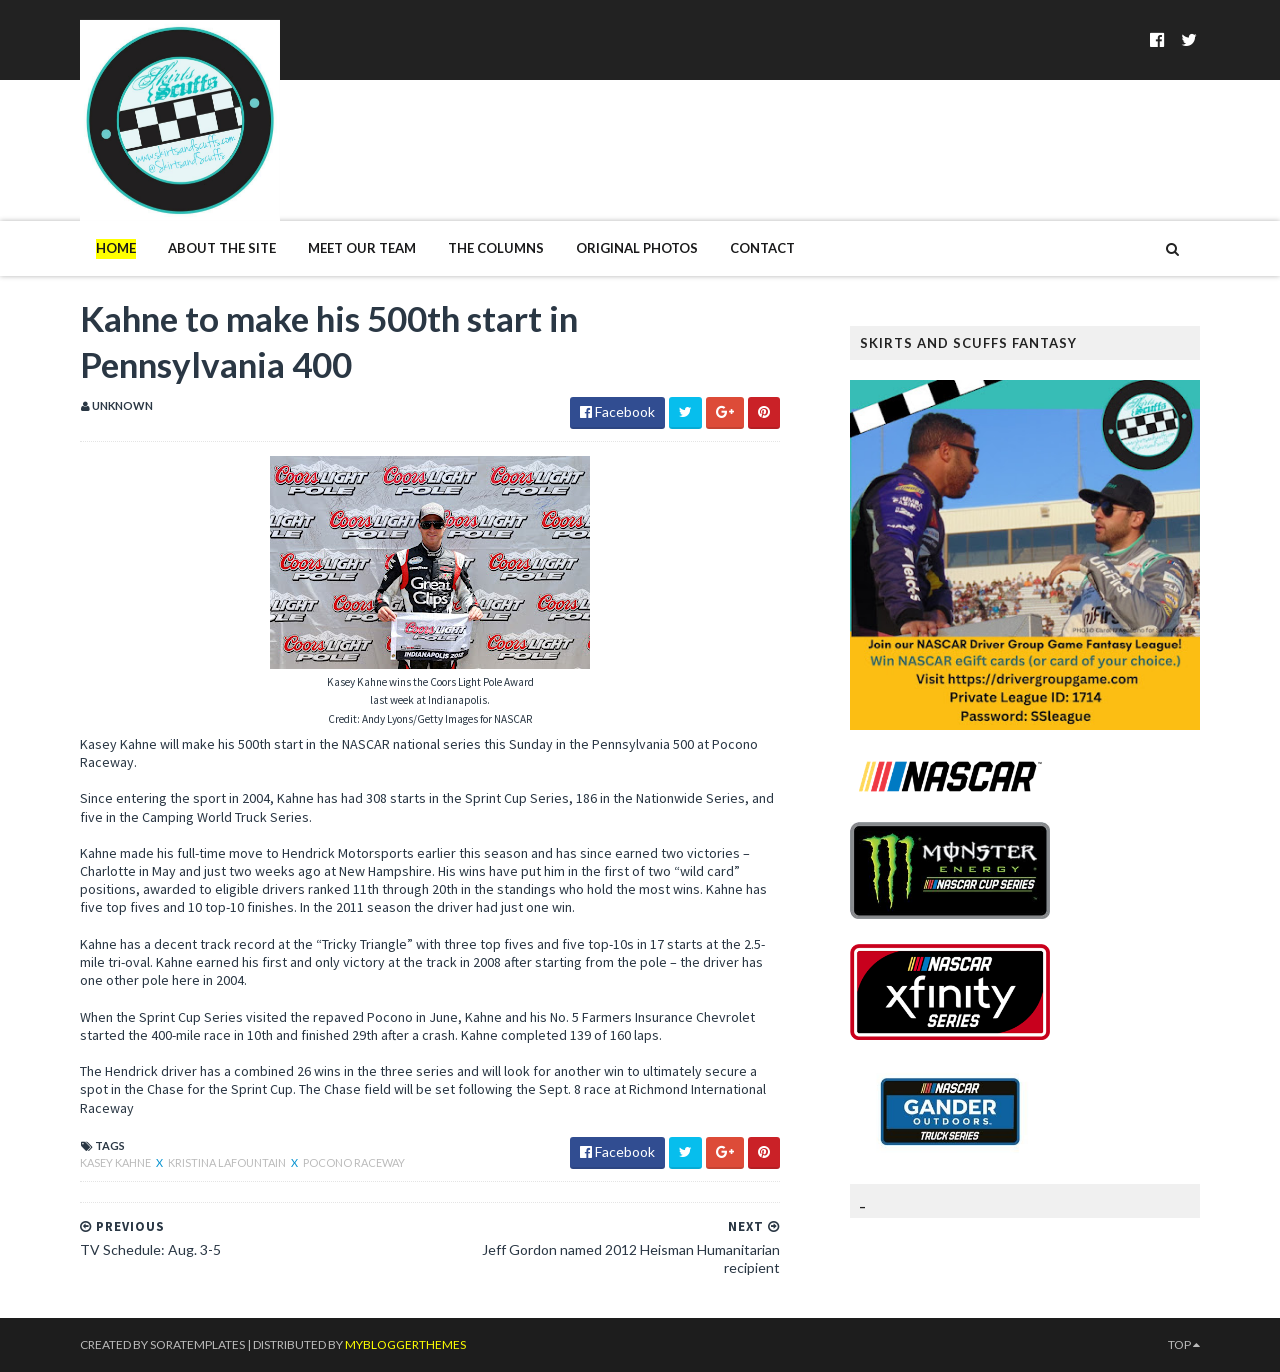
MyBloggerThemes (405, 1344)
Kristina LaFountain (228, 1162)
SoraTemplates (197, 1344)
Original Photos (637, 248)
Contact (762, 248)
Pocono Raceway (354, 1162)
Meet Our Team (362, 248)
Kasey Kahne (116, 1162)
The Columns (496, 248)
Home (116, 248)
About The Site (222, 248)
